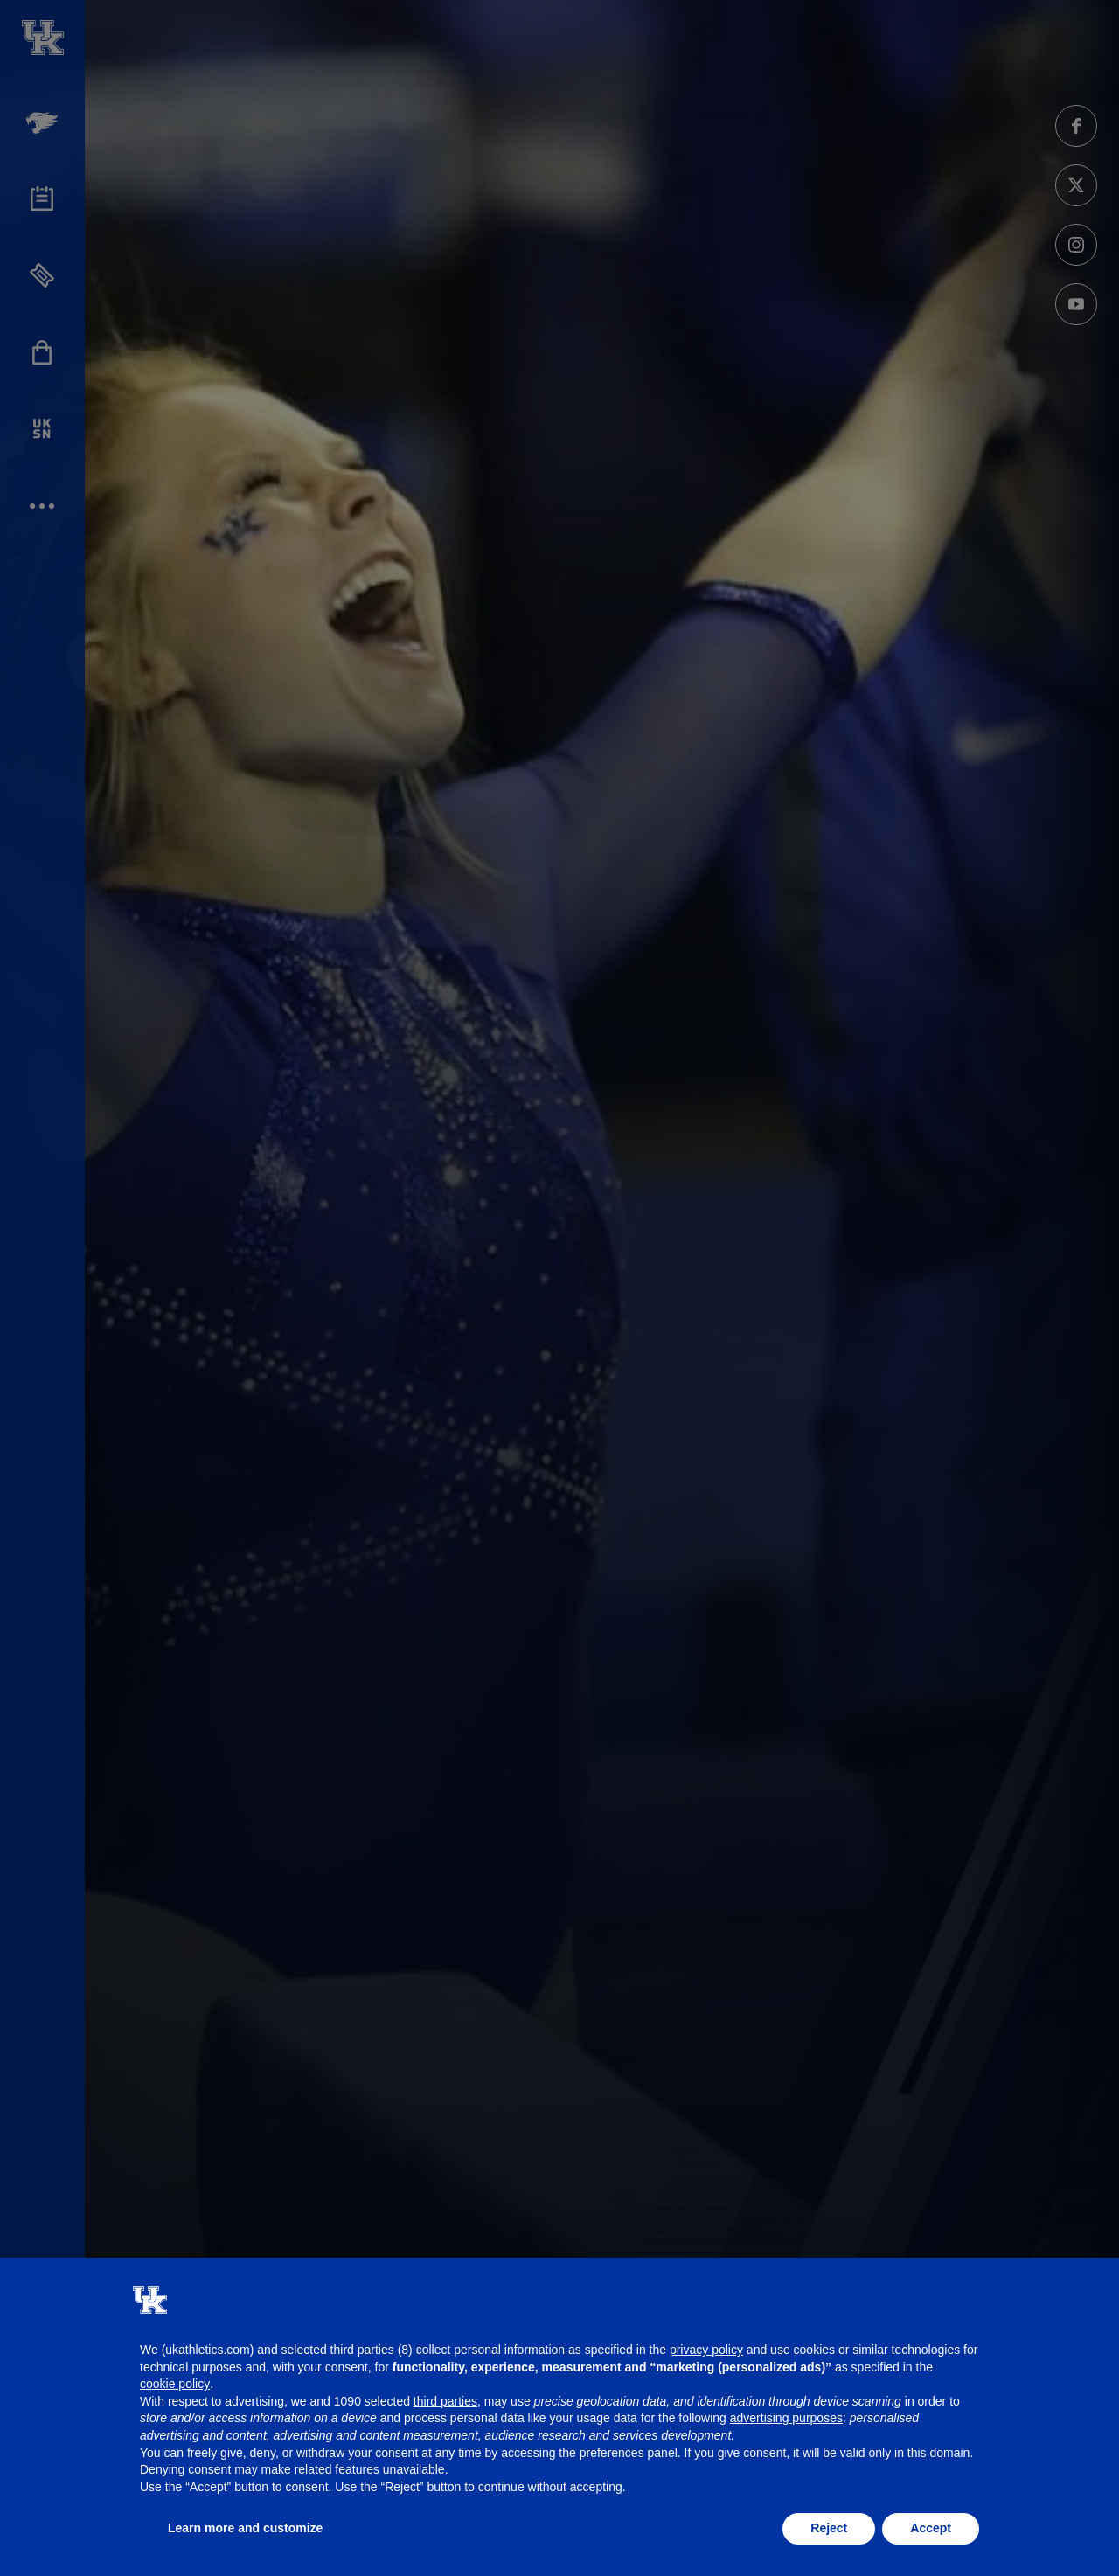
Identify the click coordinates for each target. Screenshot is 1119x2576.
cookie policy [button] (175, 2384)
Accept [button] (930, 2528)
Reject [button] (828, 2528)
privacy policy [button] (706, 2350)
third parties (445, 2401)
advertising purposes (786, 2418)
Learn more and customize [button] (245, 2528)
